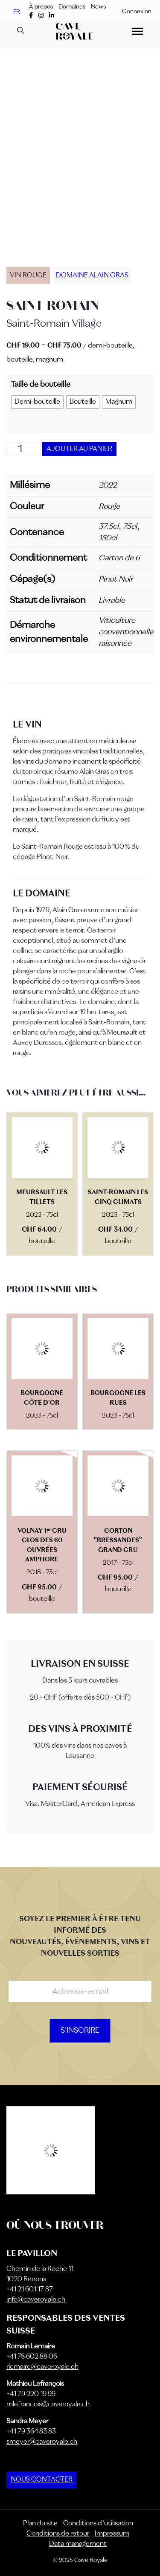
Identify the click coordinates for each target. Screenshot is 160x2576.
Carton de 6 (119, 558)
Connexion (136, 11)
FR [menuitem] (16, 11)
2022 (107, 485)
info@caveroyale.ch (35, 2299)
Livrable (112, 601)
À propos (41, 7)
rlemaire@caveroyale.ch (42, 2367)
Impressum (112, 2533)
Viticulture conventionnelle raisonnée (126, 632)
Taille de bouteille (40, 384)
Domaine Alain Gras (92, 275)
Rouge (109, 507)
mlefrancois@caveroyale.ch (48, 2404)
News (98, 7)
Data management (78, 2544)
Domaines (71, 7)
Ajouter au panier (79, 449)
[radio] (37, 402)
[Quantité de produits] (23, 449)
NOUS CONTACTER (42, 2479)
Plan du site (40, 2523)
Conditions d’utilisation (98, 2523)
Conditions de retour (57, 2533)
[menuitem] (16, 12)
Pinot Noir (116, 579)
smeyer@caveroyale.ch (41, 2442)
